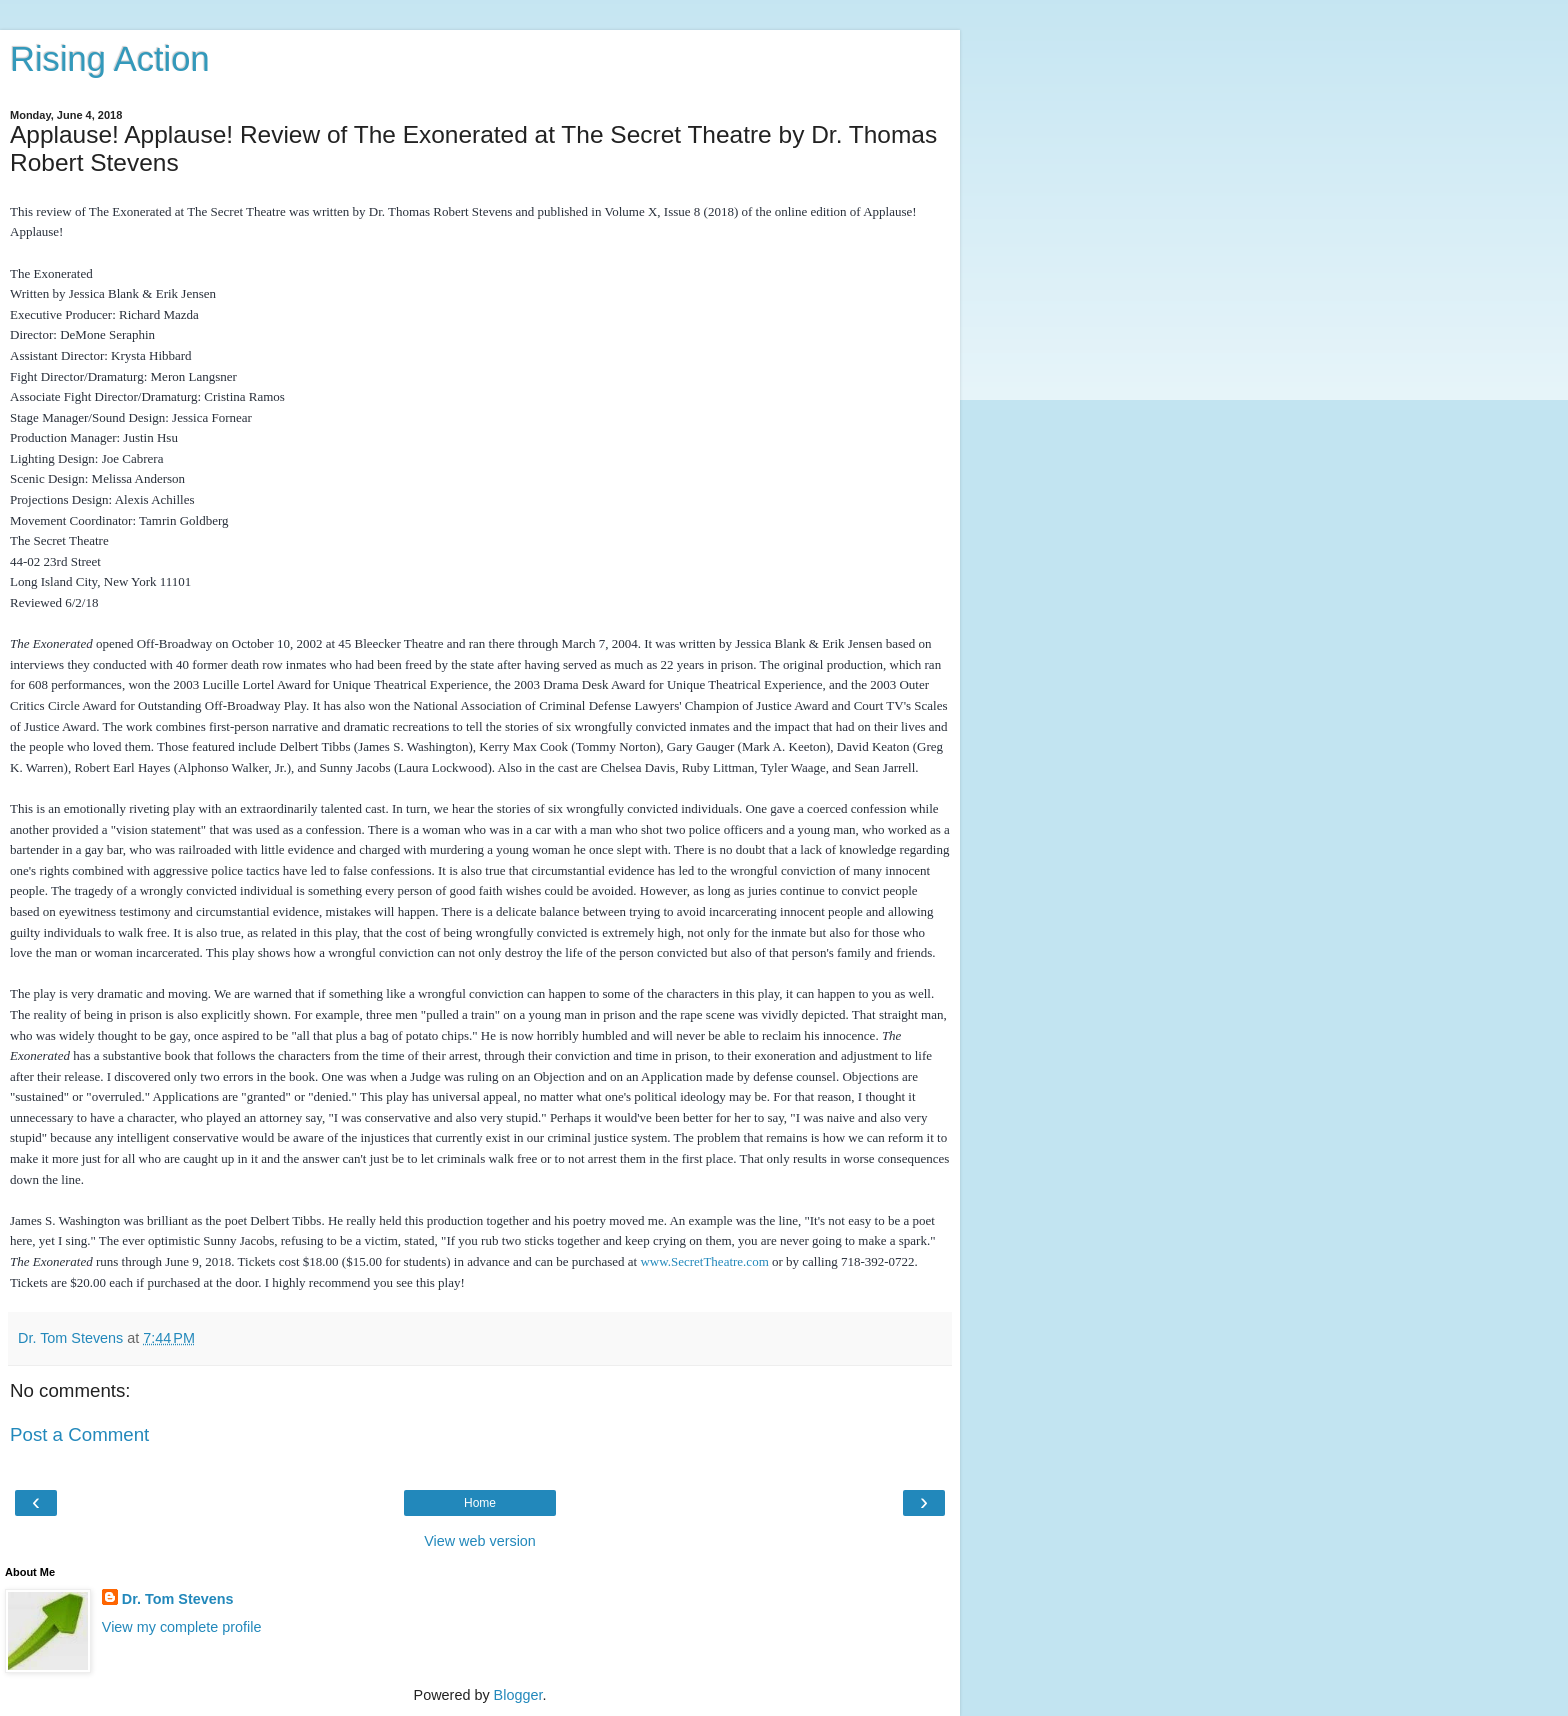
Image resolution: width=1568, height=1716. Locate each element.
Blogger (518, 1695)
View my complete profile (182, 1627)
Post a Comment (79, 1434)
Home (480, 1503)
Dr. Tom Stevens (178, 1599)
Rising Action (110, 59)
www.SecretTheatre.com (704, 1261)
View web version (480, 1541)
